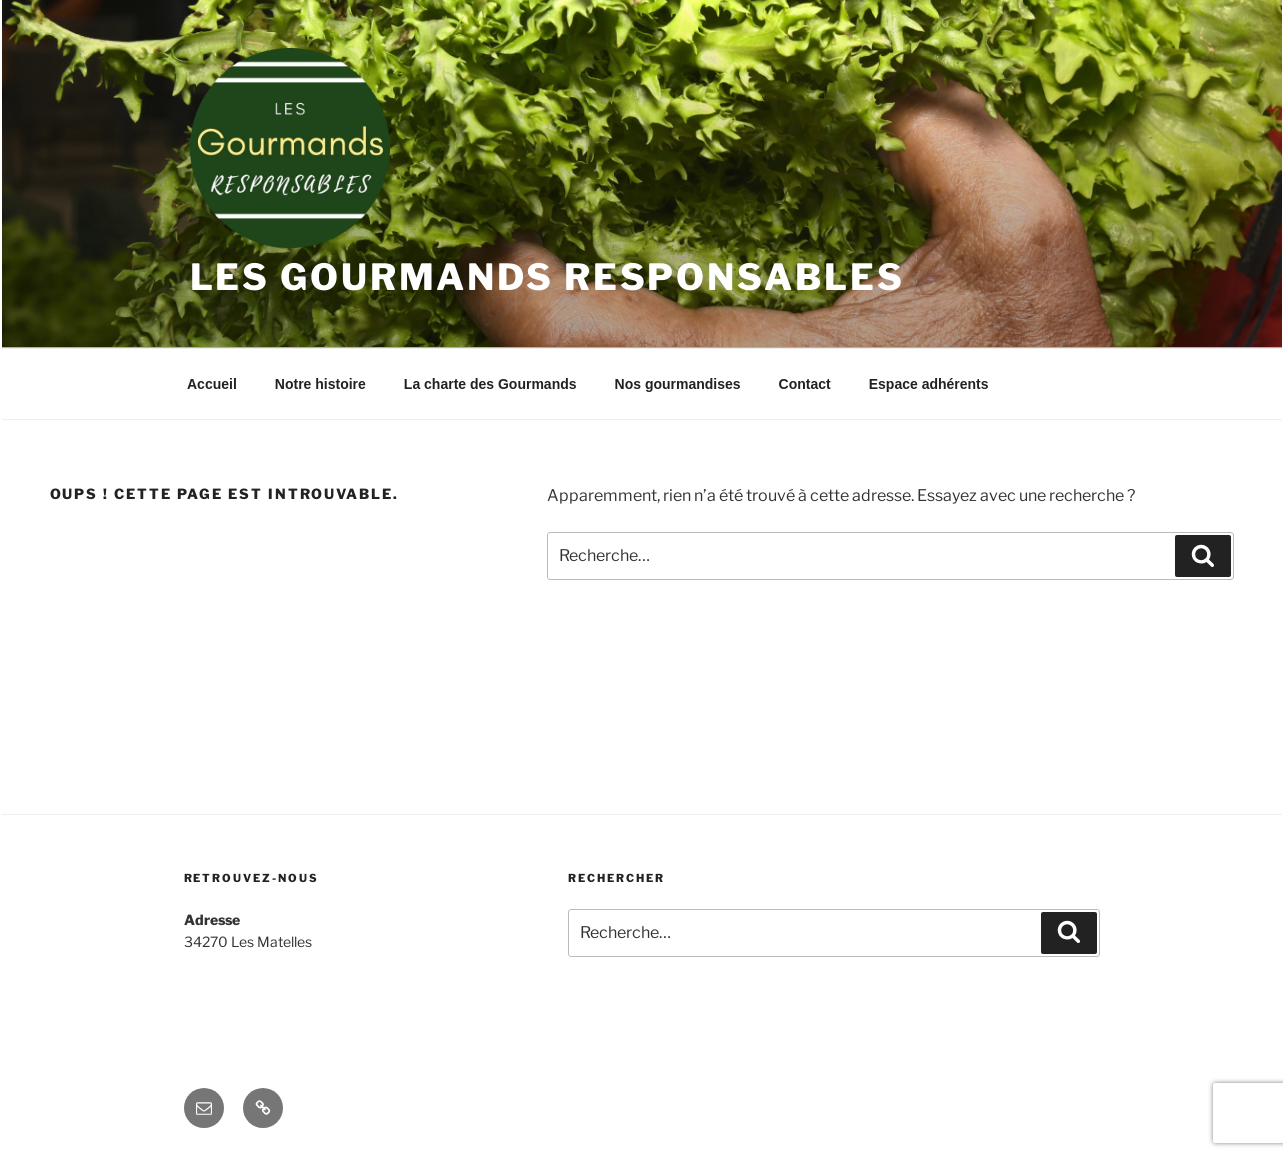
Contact (805, 384)
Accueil (212, 384)
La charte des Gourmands (490, 384)
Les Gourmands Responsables (547, 277)
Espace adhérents (929, 384)
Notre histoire (320, 384)
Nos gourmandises (678, 384)
